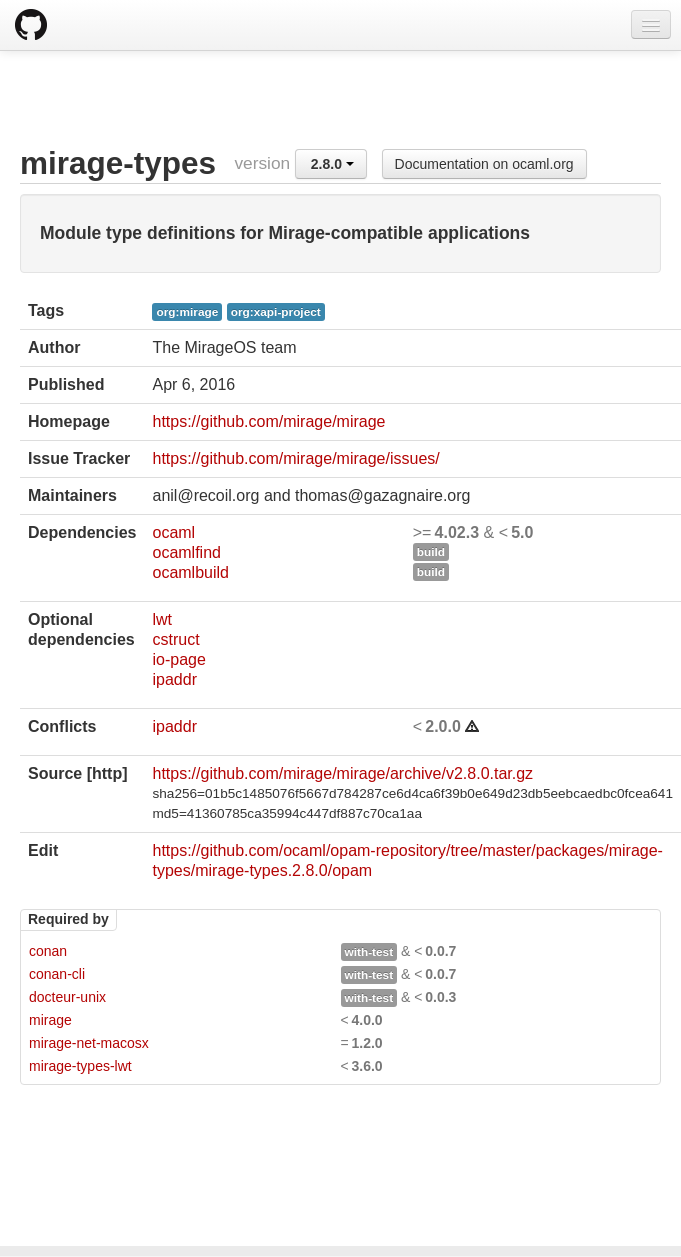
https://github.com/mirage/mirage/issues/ (295, 458)
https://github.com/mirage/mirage (268, 421)
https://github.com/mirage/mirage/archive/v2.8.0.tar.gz (342, 773)
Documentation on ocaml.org (484, 164)
